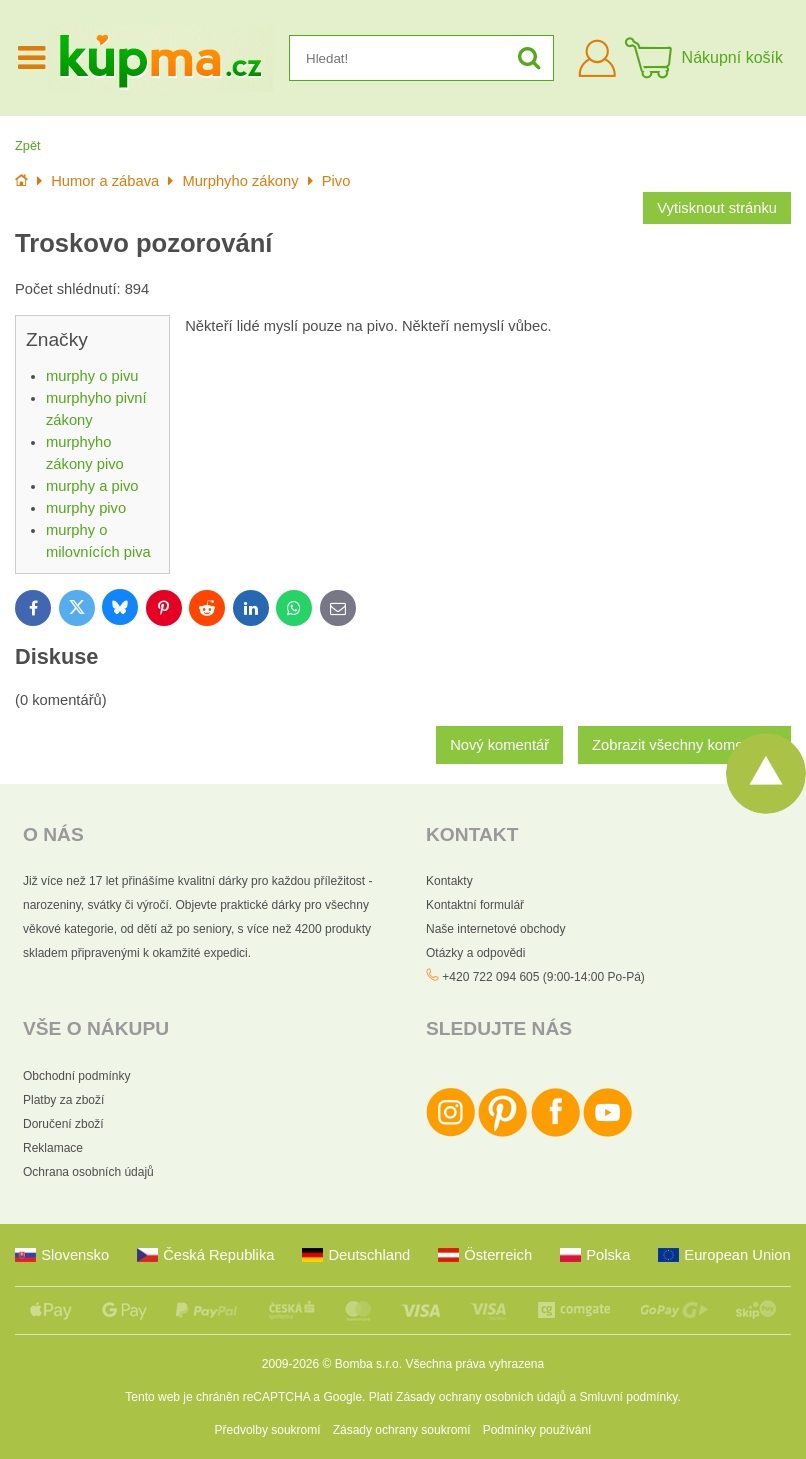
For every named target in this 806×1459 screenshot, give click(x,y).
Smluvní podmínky (629, 1397)
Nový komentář (499, 745)
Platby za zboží (63, 1100)
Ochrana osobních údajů (88, 1172)
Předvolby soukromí (268, 1430)
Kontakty (449, 881)
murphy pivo (86, 508)
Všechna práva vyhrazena (474, 1364)
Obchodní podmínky (76, 1076)
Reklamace (53, 1148)
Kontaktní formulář (475, 905)
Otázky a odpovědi (475, 953)
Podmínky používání (537, 1430)
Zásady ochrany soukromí (402, 1430)
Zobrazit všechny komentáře (684, 745)
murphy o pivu (92, 376)
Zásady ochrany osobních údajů (481, 1397)
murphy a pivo (92, 486)
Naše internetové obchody (495, 929)
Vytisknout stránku (717, 208)
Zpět (28, 145)
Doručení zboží (63, 1124)
